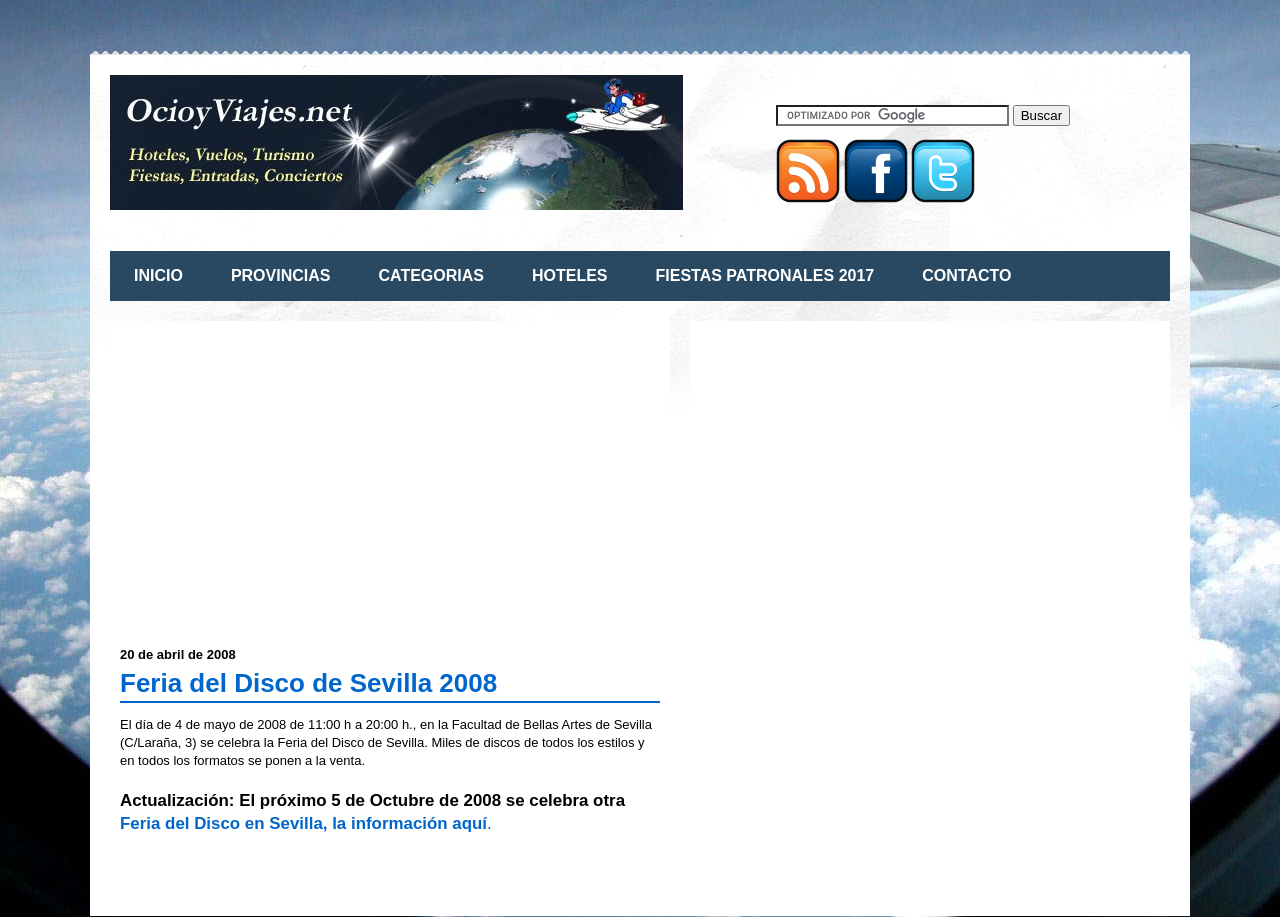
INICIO (158, 275)
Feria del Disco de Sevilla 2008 (308, 683)
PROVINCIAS (281, 275)
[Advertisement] (288, 471)
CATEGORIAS (430, 275)
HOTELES (570, 275)
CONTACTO (966, 275)
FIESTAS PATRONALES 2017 (765, 275)
